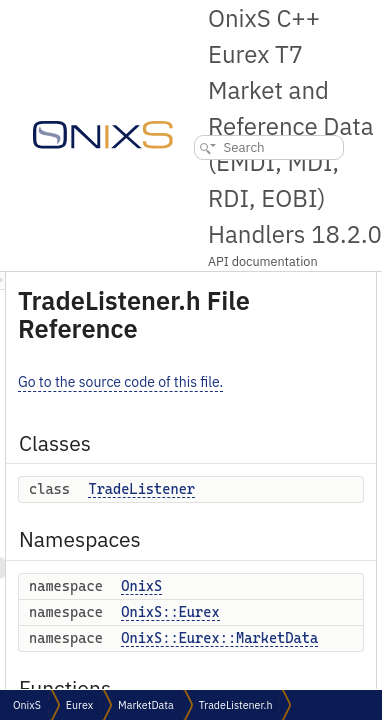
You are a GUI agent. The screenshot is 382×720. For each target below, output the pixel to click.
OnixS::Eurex (283, 612)
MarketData (146, 705)
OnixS (254, 586)
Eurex (79, 705)
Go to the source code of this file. (233, 382)
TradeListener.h (236, 705)
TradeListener (254, 489)
